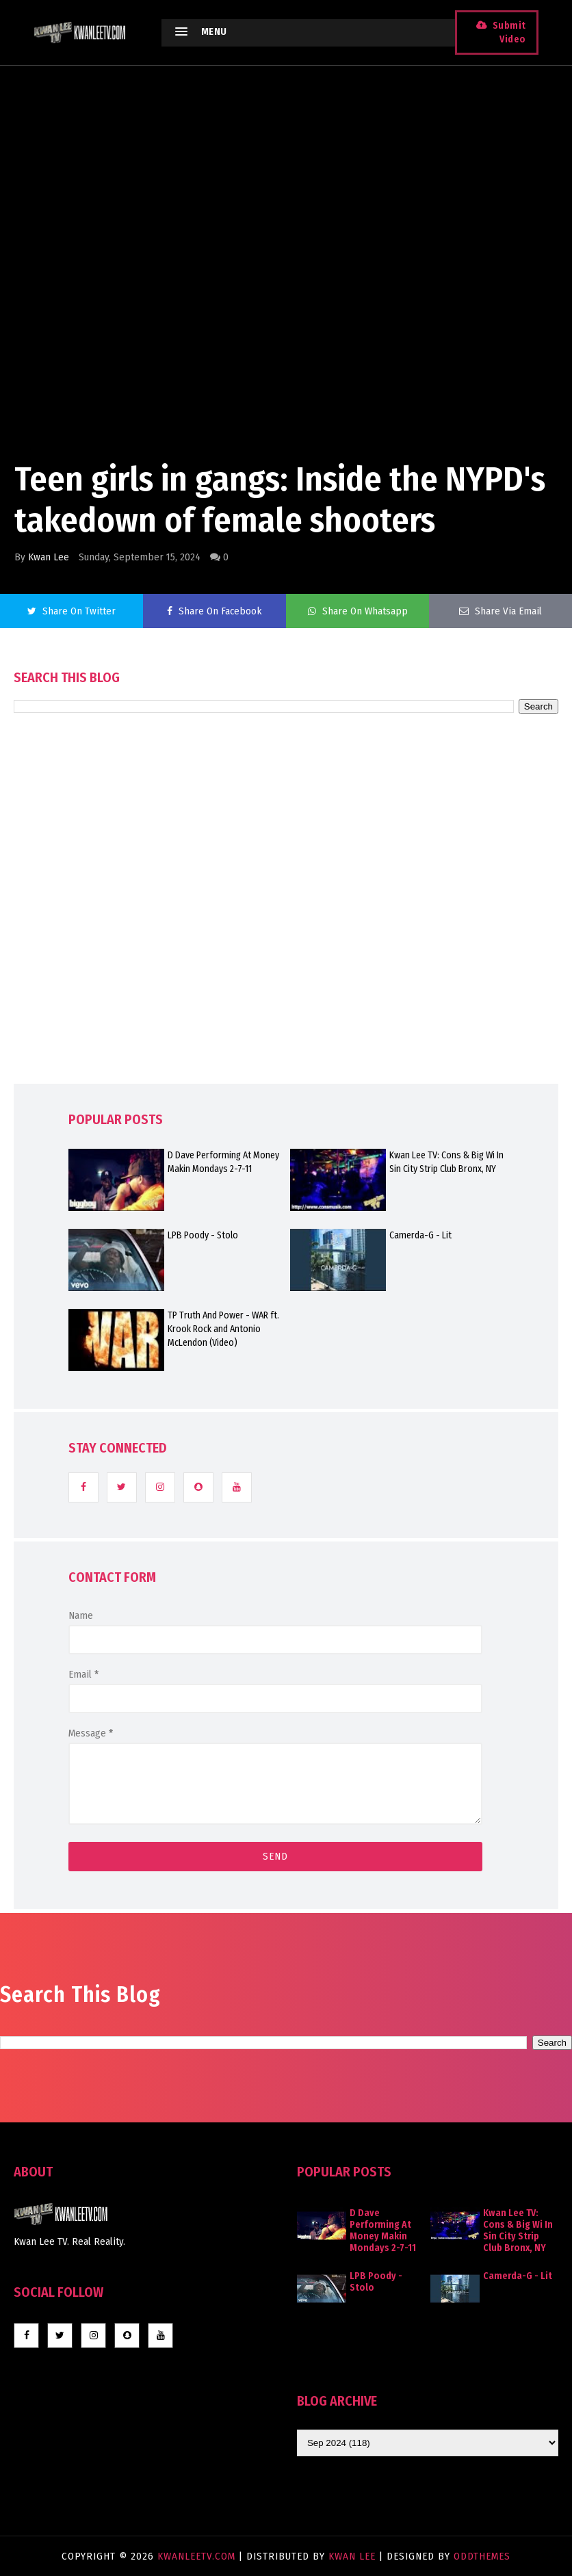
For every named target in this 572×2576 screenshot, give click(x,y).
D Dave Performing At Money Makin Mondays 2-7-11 (223, 1162)
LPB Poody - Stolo (203, 1235)
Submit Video (508, 32)
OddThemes (482, 2556)
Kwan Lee (48, 557)
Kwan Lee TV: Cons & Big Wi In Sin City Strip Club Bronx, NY (446, 1162)
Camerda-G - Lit (420, 1235)
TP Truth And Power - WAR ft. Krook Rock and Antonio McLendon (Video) (223, 1329)
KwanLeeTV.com (198, 2556)
